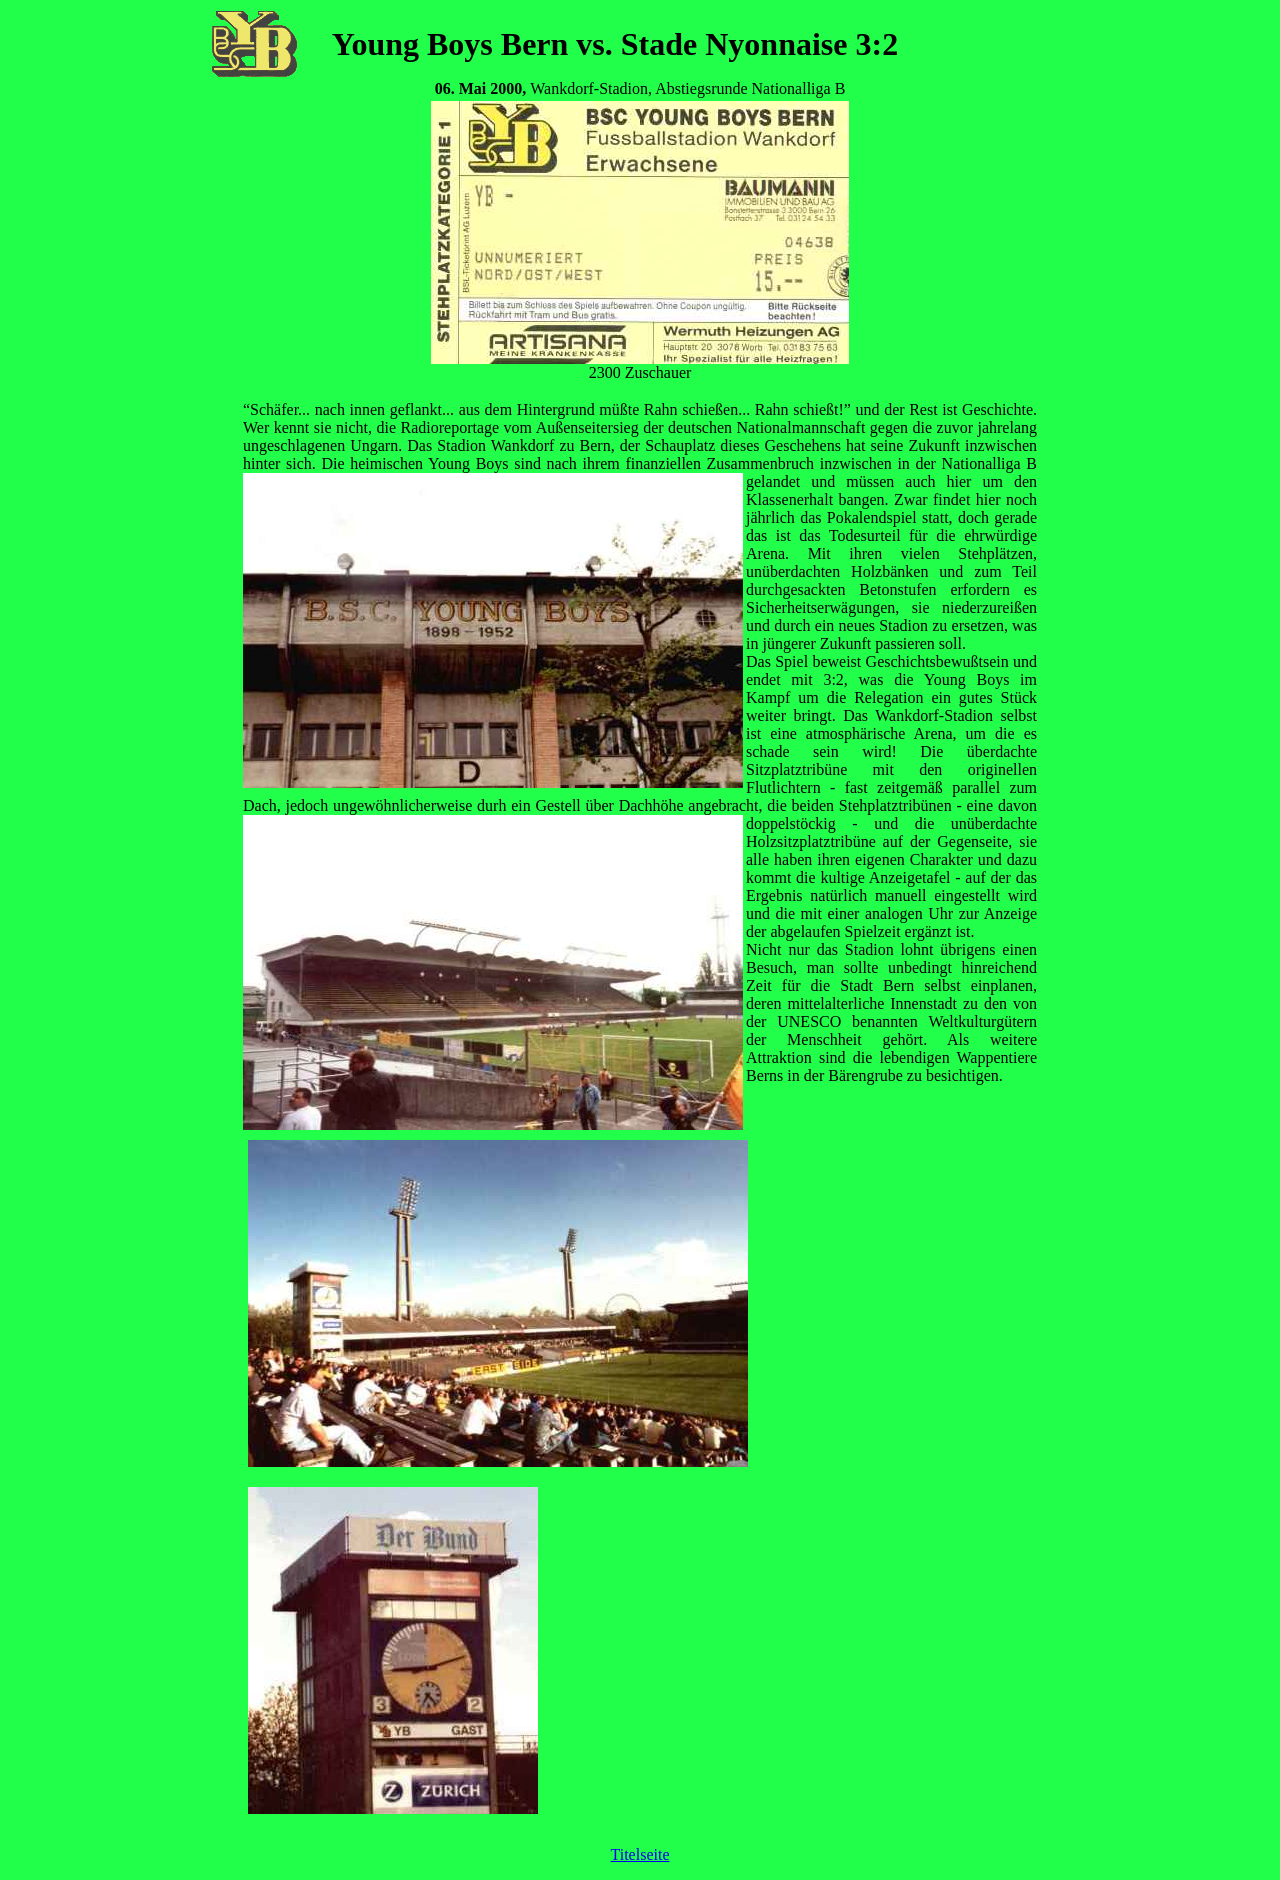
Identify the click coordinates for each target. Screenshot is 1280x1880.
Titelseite (640, 1854)
